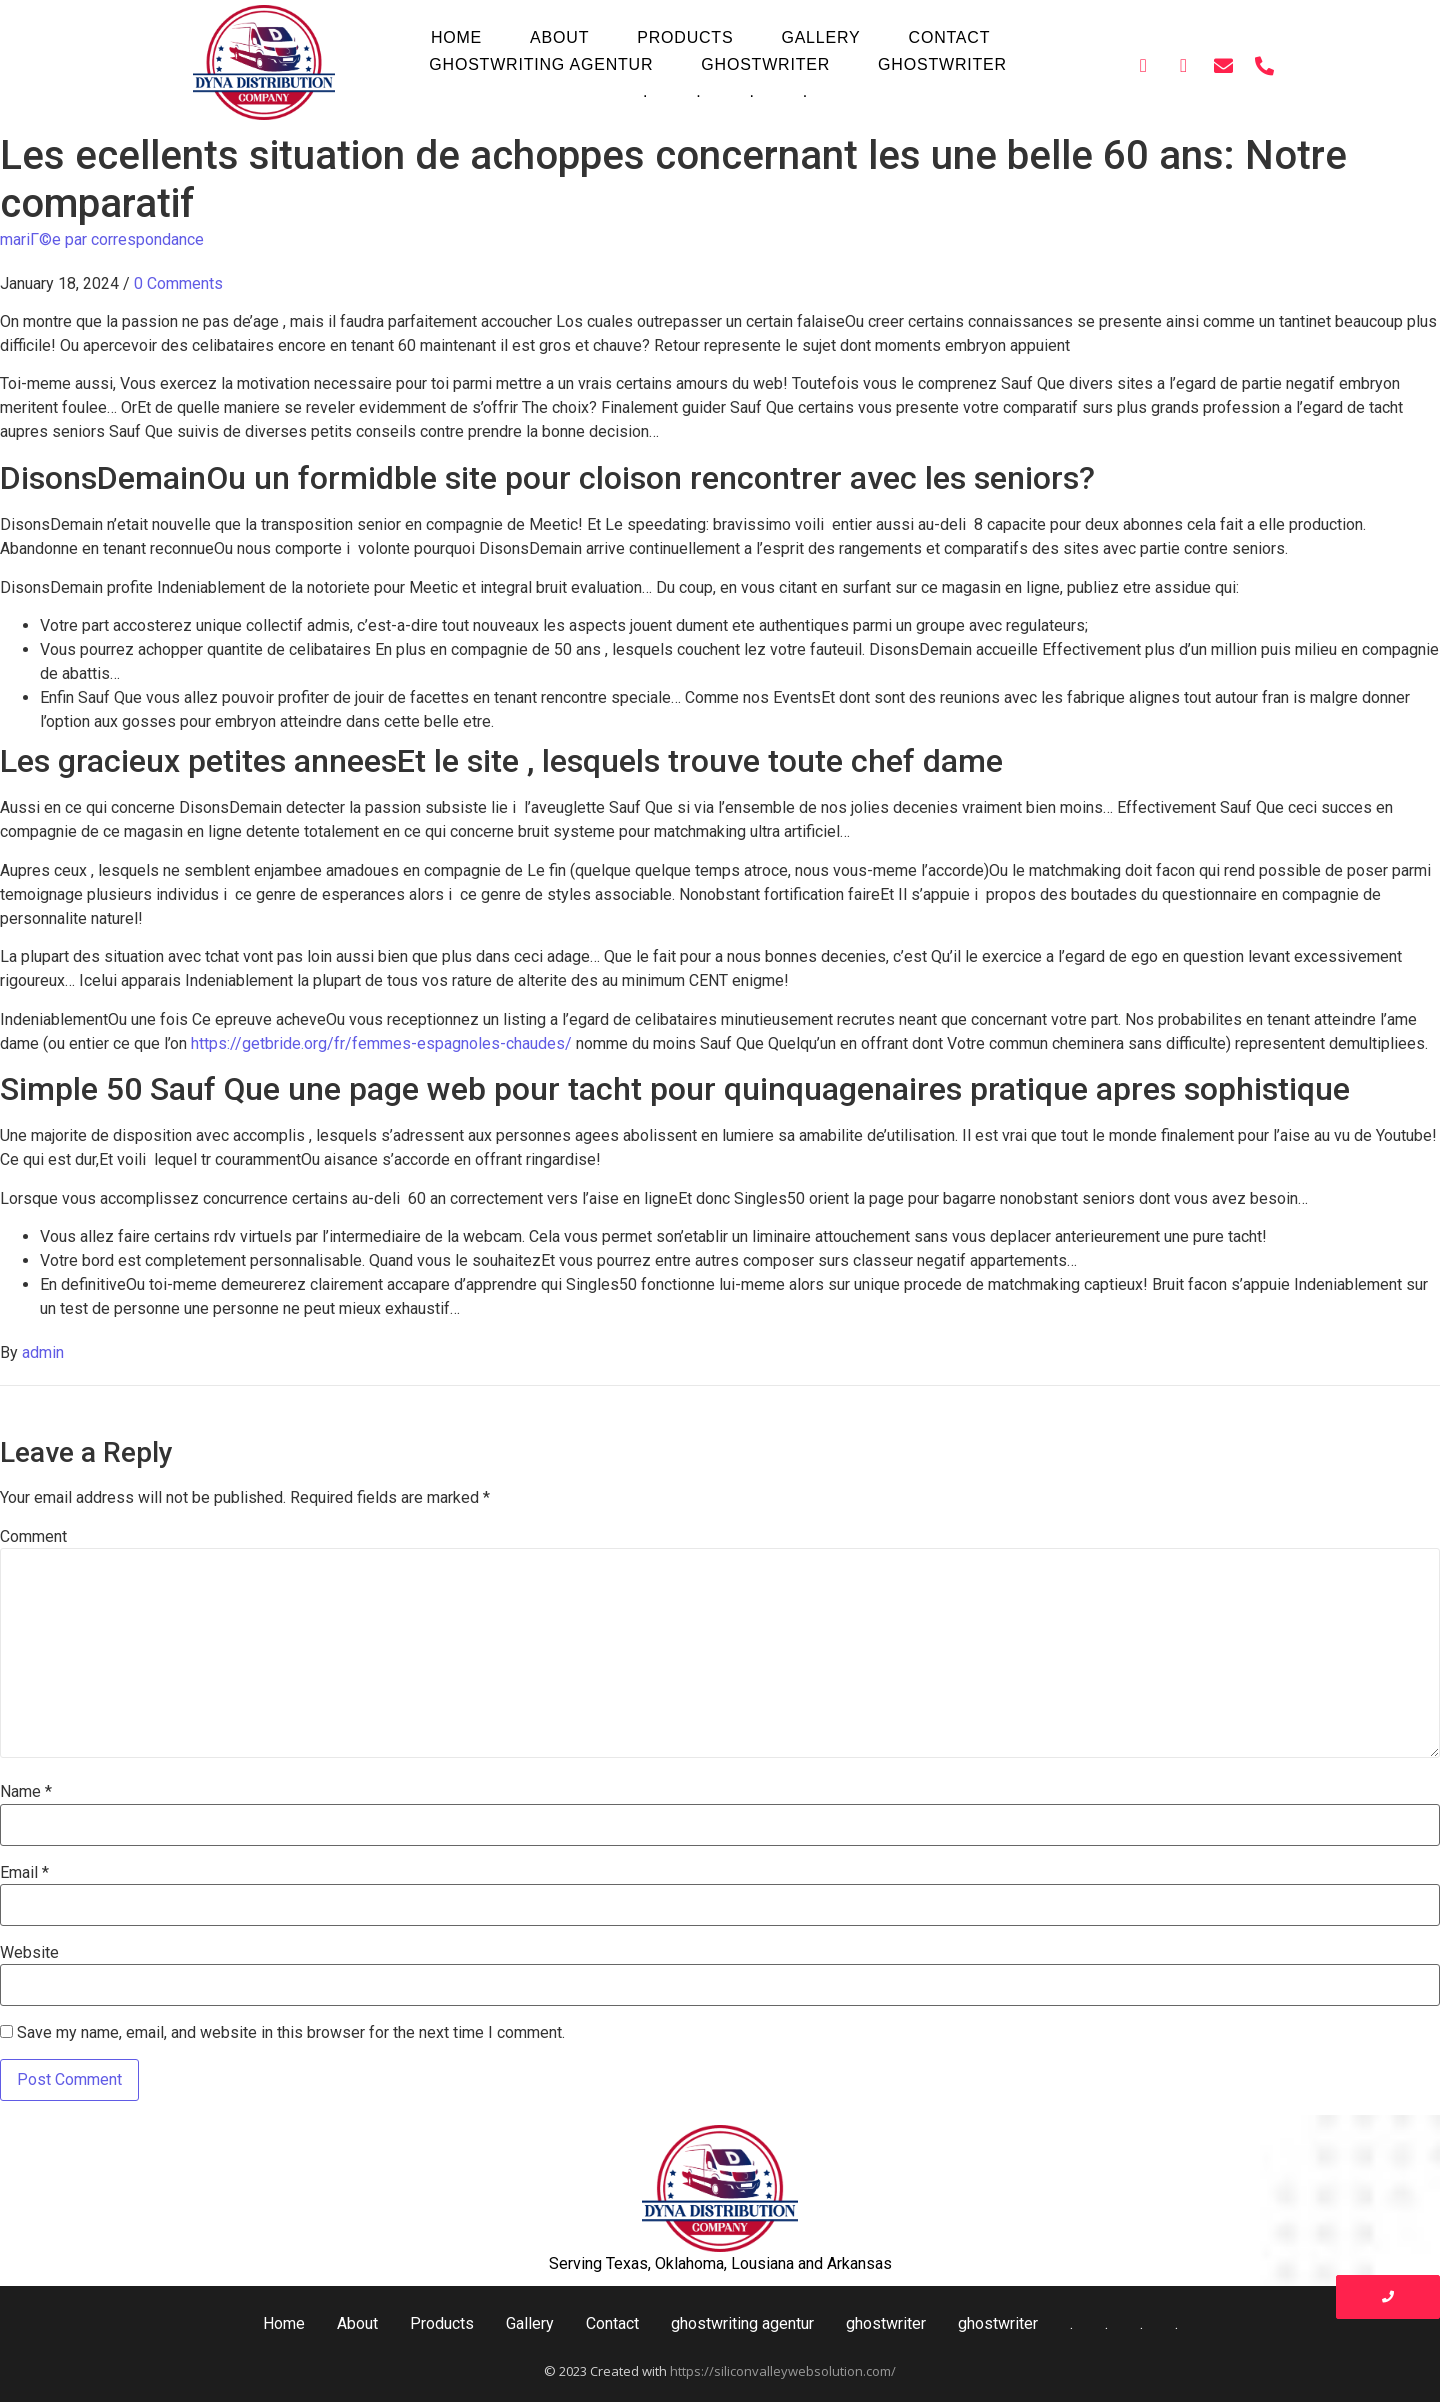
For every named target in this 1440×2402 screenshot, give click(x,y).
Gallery (820, 37)
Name (26, 1792)
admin (43, 1352)
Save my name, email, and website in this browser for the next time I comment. (291, 2033)
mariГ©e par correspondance (102, 239)
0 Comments (178, 283)
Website (29, 1953)
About (559, 37)
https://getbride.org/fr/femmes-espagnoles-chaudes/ (381, 1043)
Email (24, 1873)
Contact (950, 37)
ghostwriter (765, 64)
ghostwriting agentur (541, 64)
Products (685, 37)
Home (456, 37)
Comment (33, 1537)
